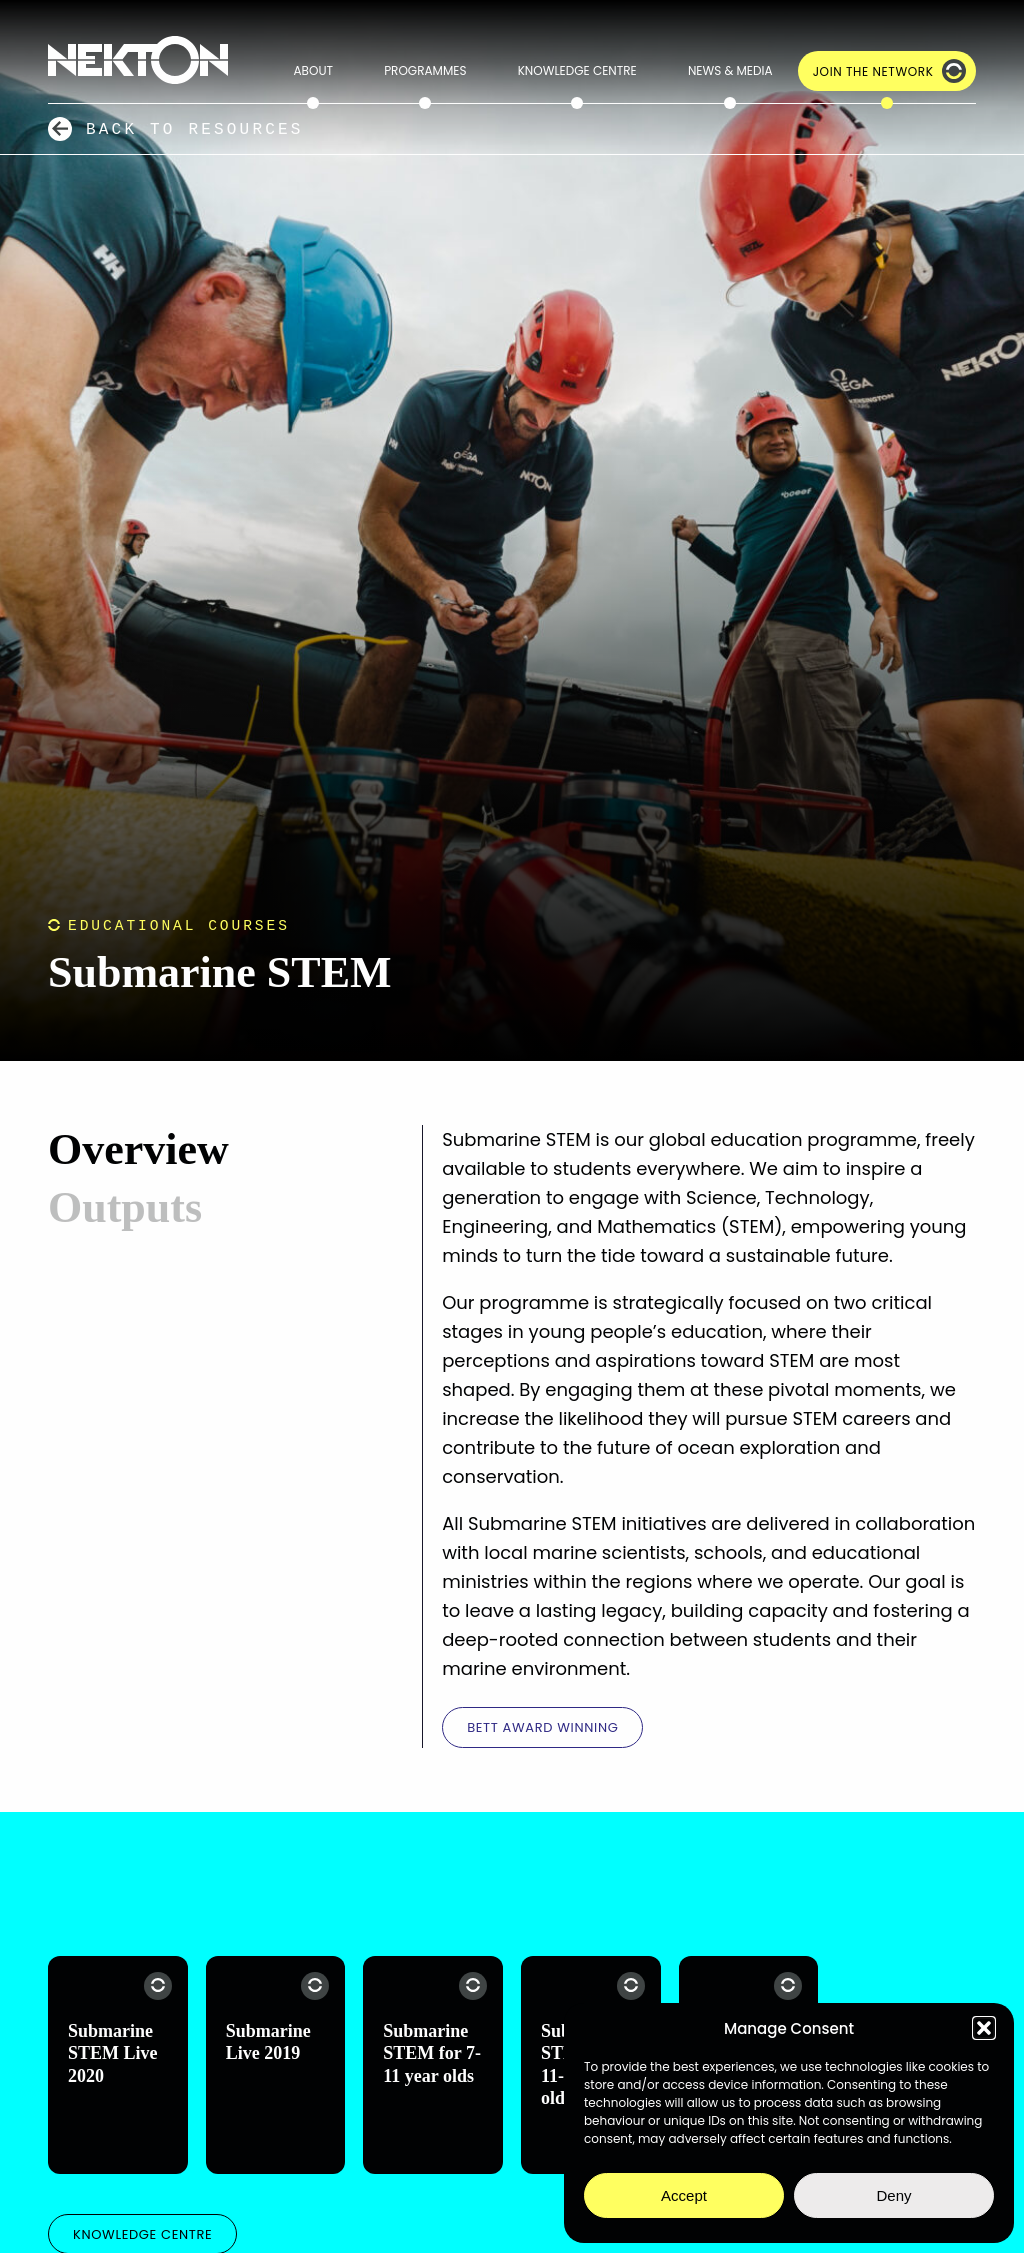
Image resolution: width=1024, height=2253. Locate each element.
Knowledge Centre (577, 70)
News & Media (730, 70)
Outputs (125, 1207)
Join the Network (873, 71)
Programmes (425, 70)
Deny (893, 2195)
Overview (138, 1149)
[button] (984, 2028)
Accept (684, 2195)
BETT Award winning (542, 1727)
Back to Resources (195, 129)
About (313, 70)
